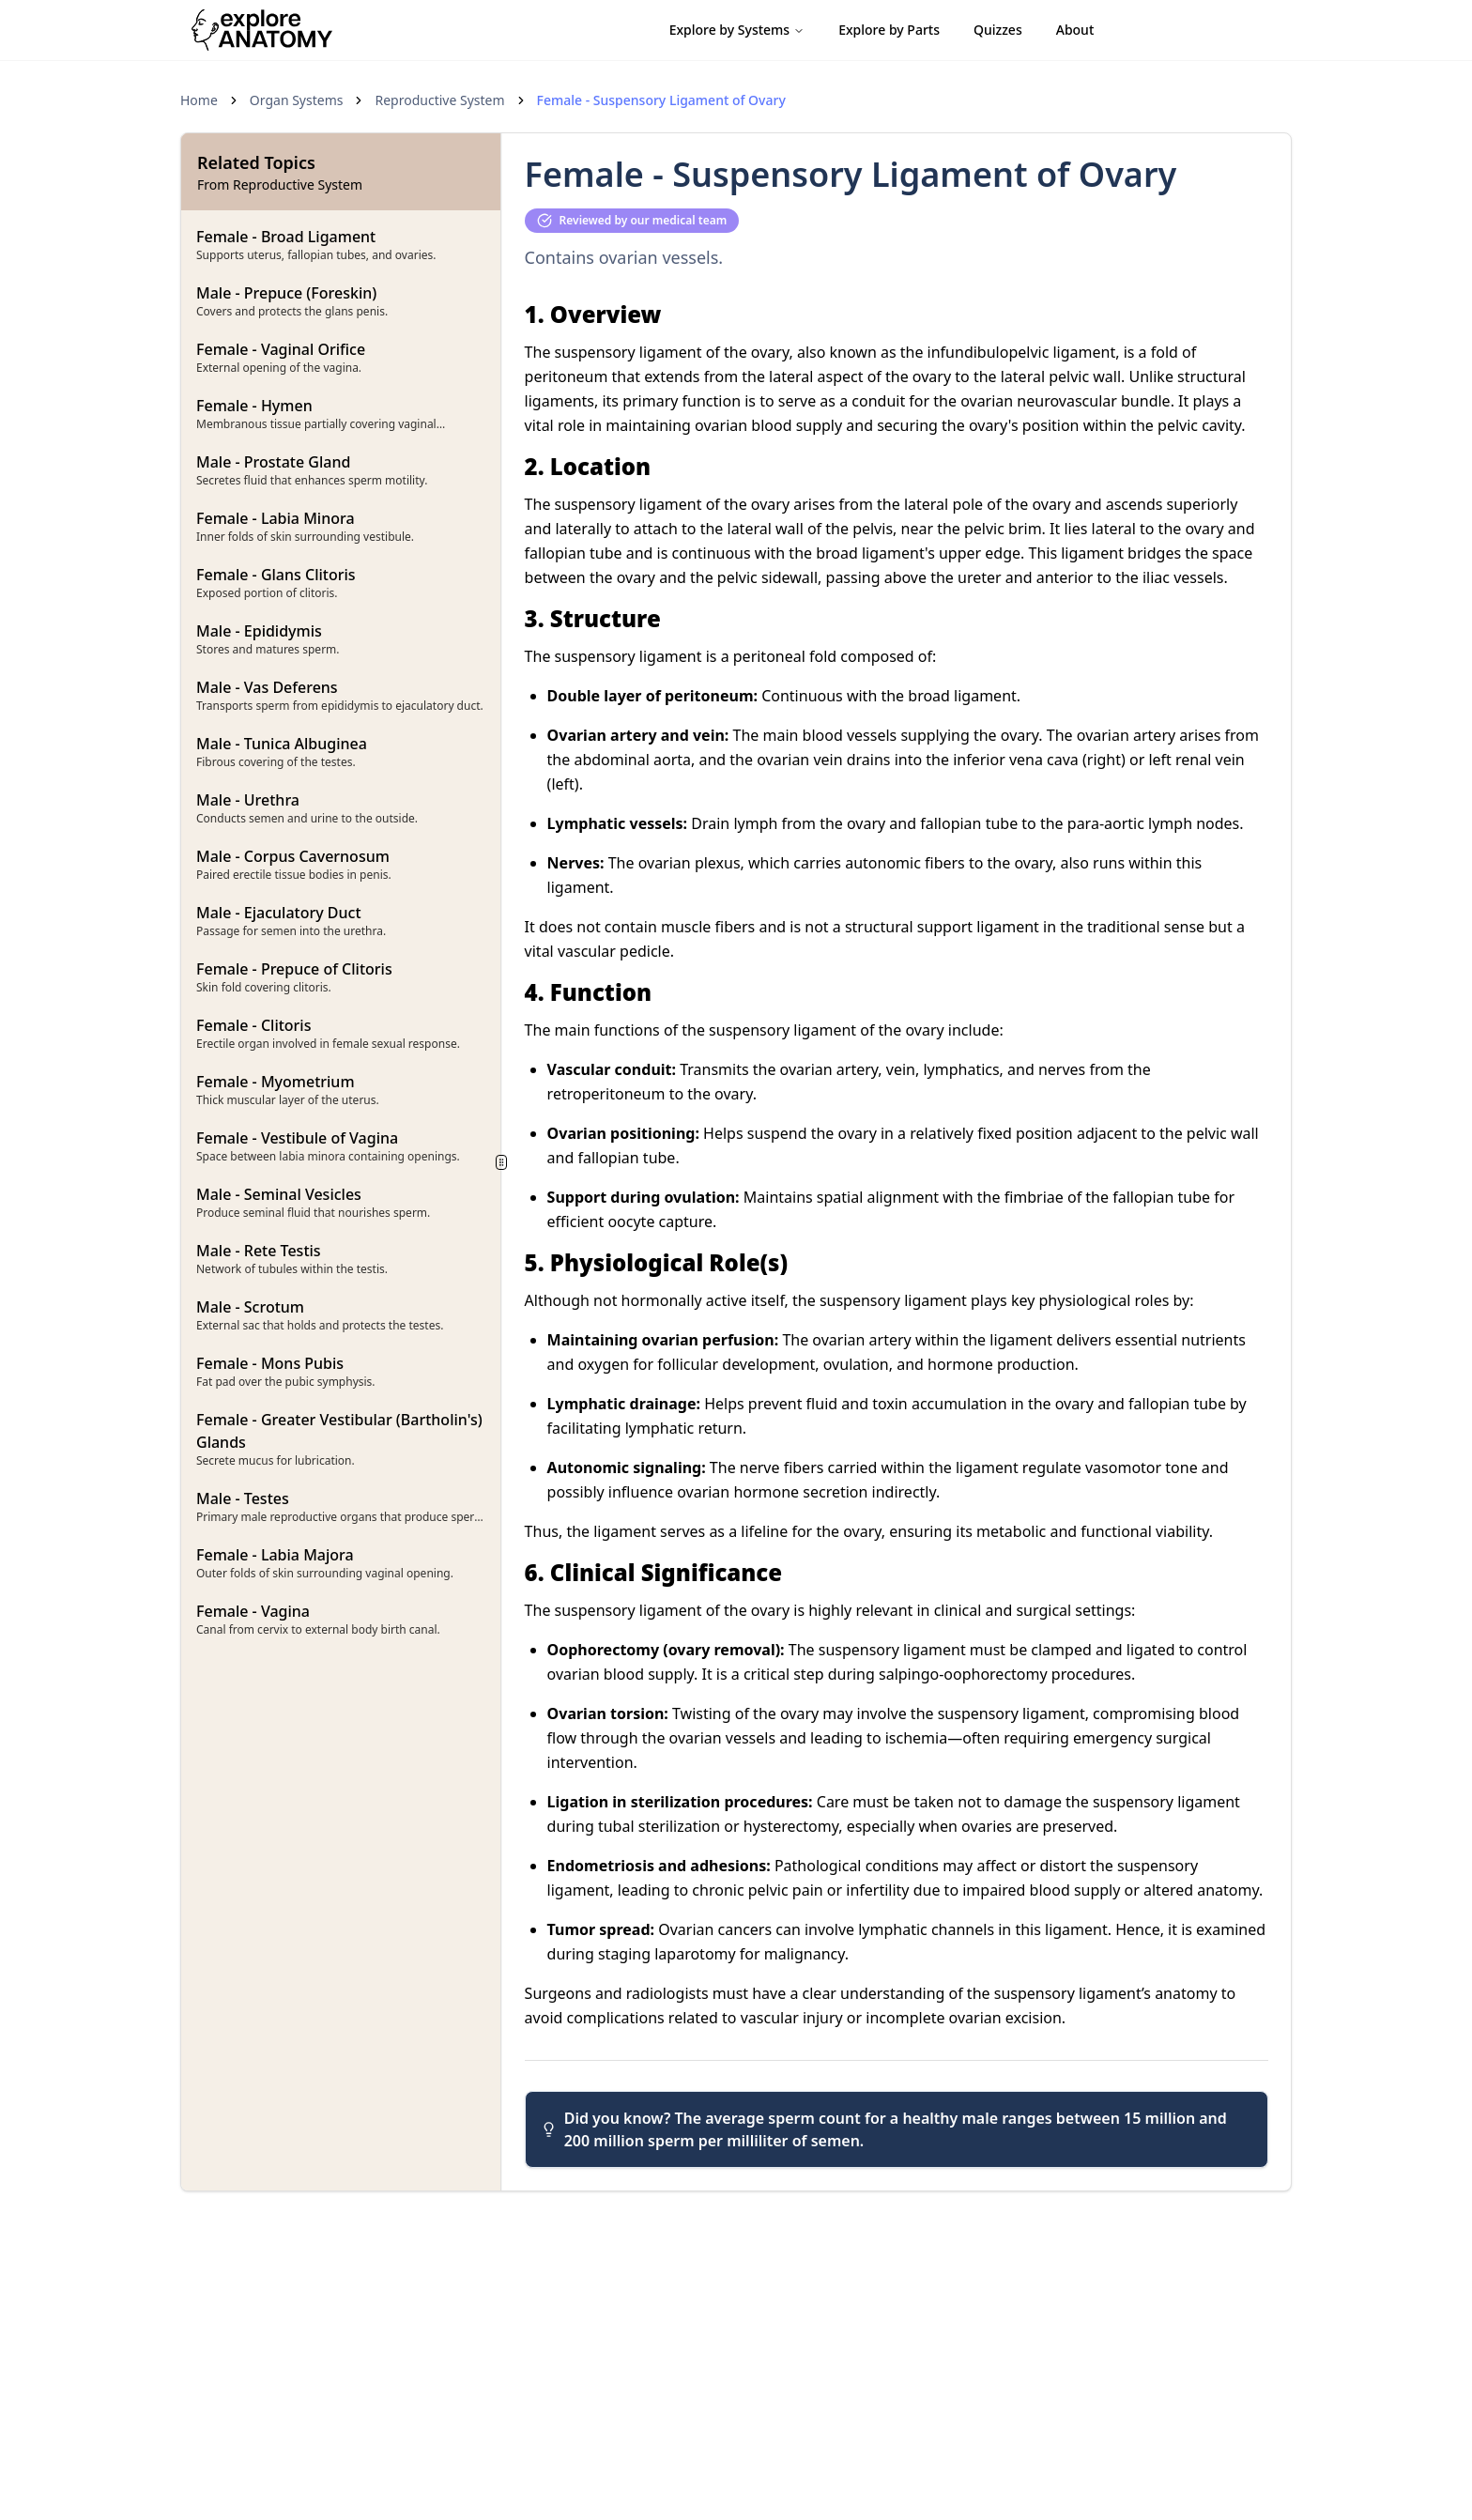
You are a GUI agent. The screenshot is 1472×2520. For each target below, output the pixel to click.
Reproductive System (439, 100)
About (1075, 29)
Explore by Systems (737, 29)
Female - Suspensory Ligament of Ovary (661, 100)
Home (199, 100)
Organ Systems (297, 100)
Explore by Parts (889, 29)
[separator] (501, 1161)
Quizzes (998, 29)
